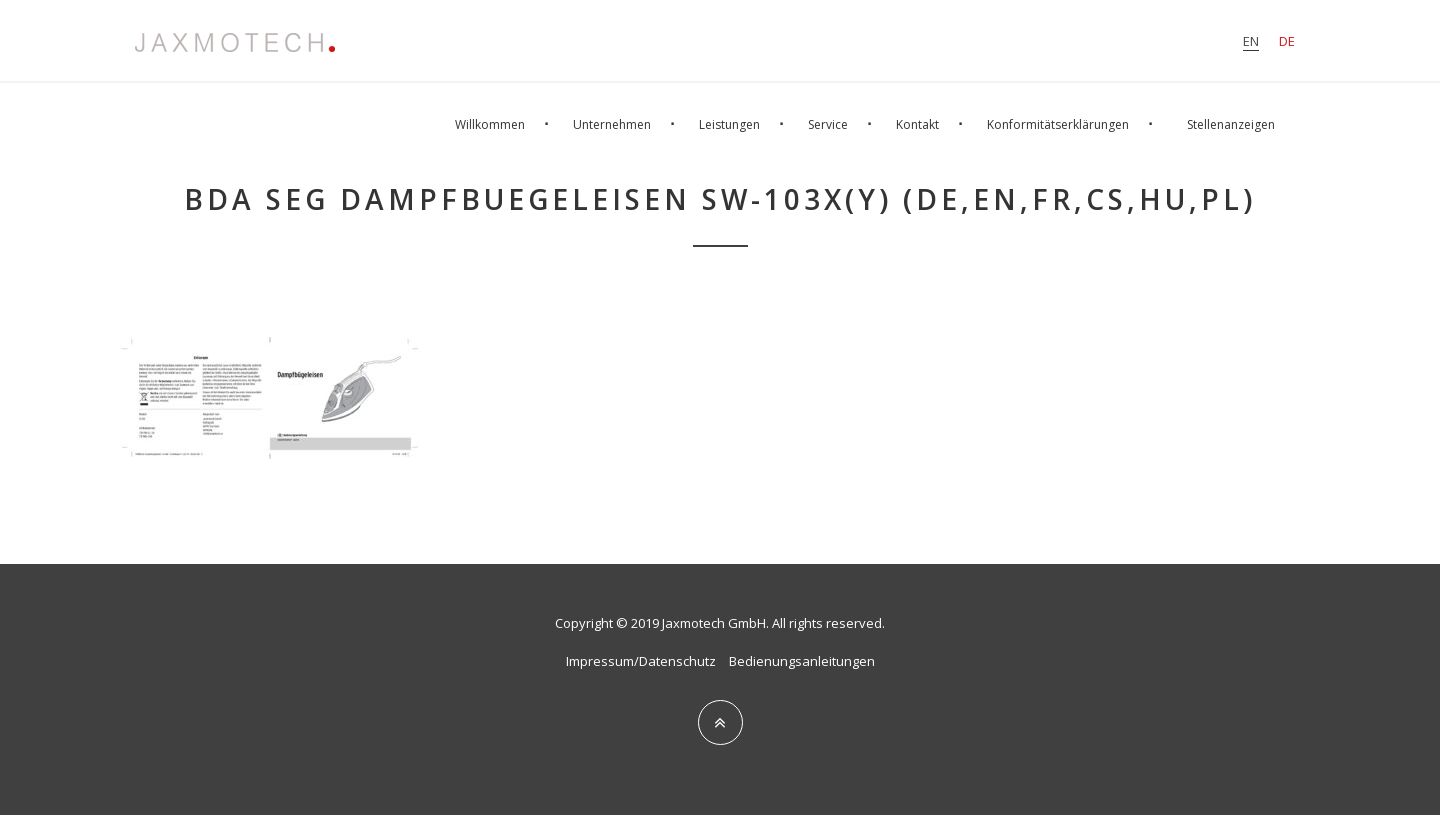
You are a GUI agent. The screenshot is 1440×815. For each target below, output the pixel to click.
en (1251, 41)
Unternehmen (612, 124)
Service (828, 124)
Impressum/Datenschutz (641, 661)
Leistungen (729, 124)
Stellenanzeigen (1231, 124)
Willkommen (490, 124)
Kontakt (917, 124)
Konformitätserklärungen (1058, 124)
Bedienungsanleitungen (802, 661)
